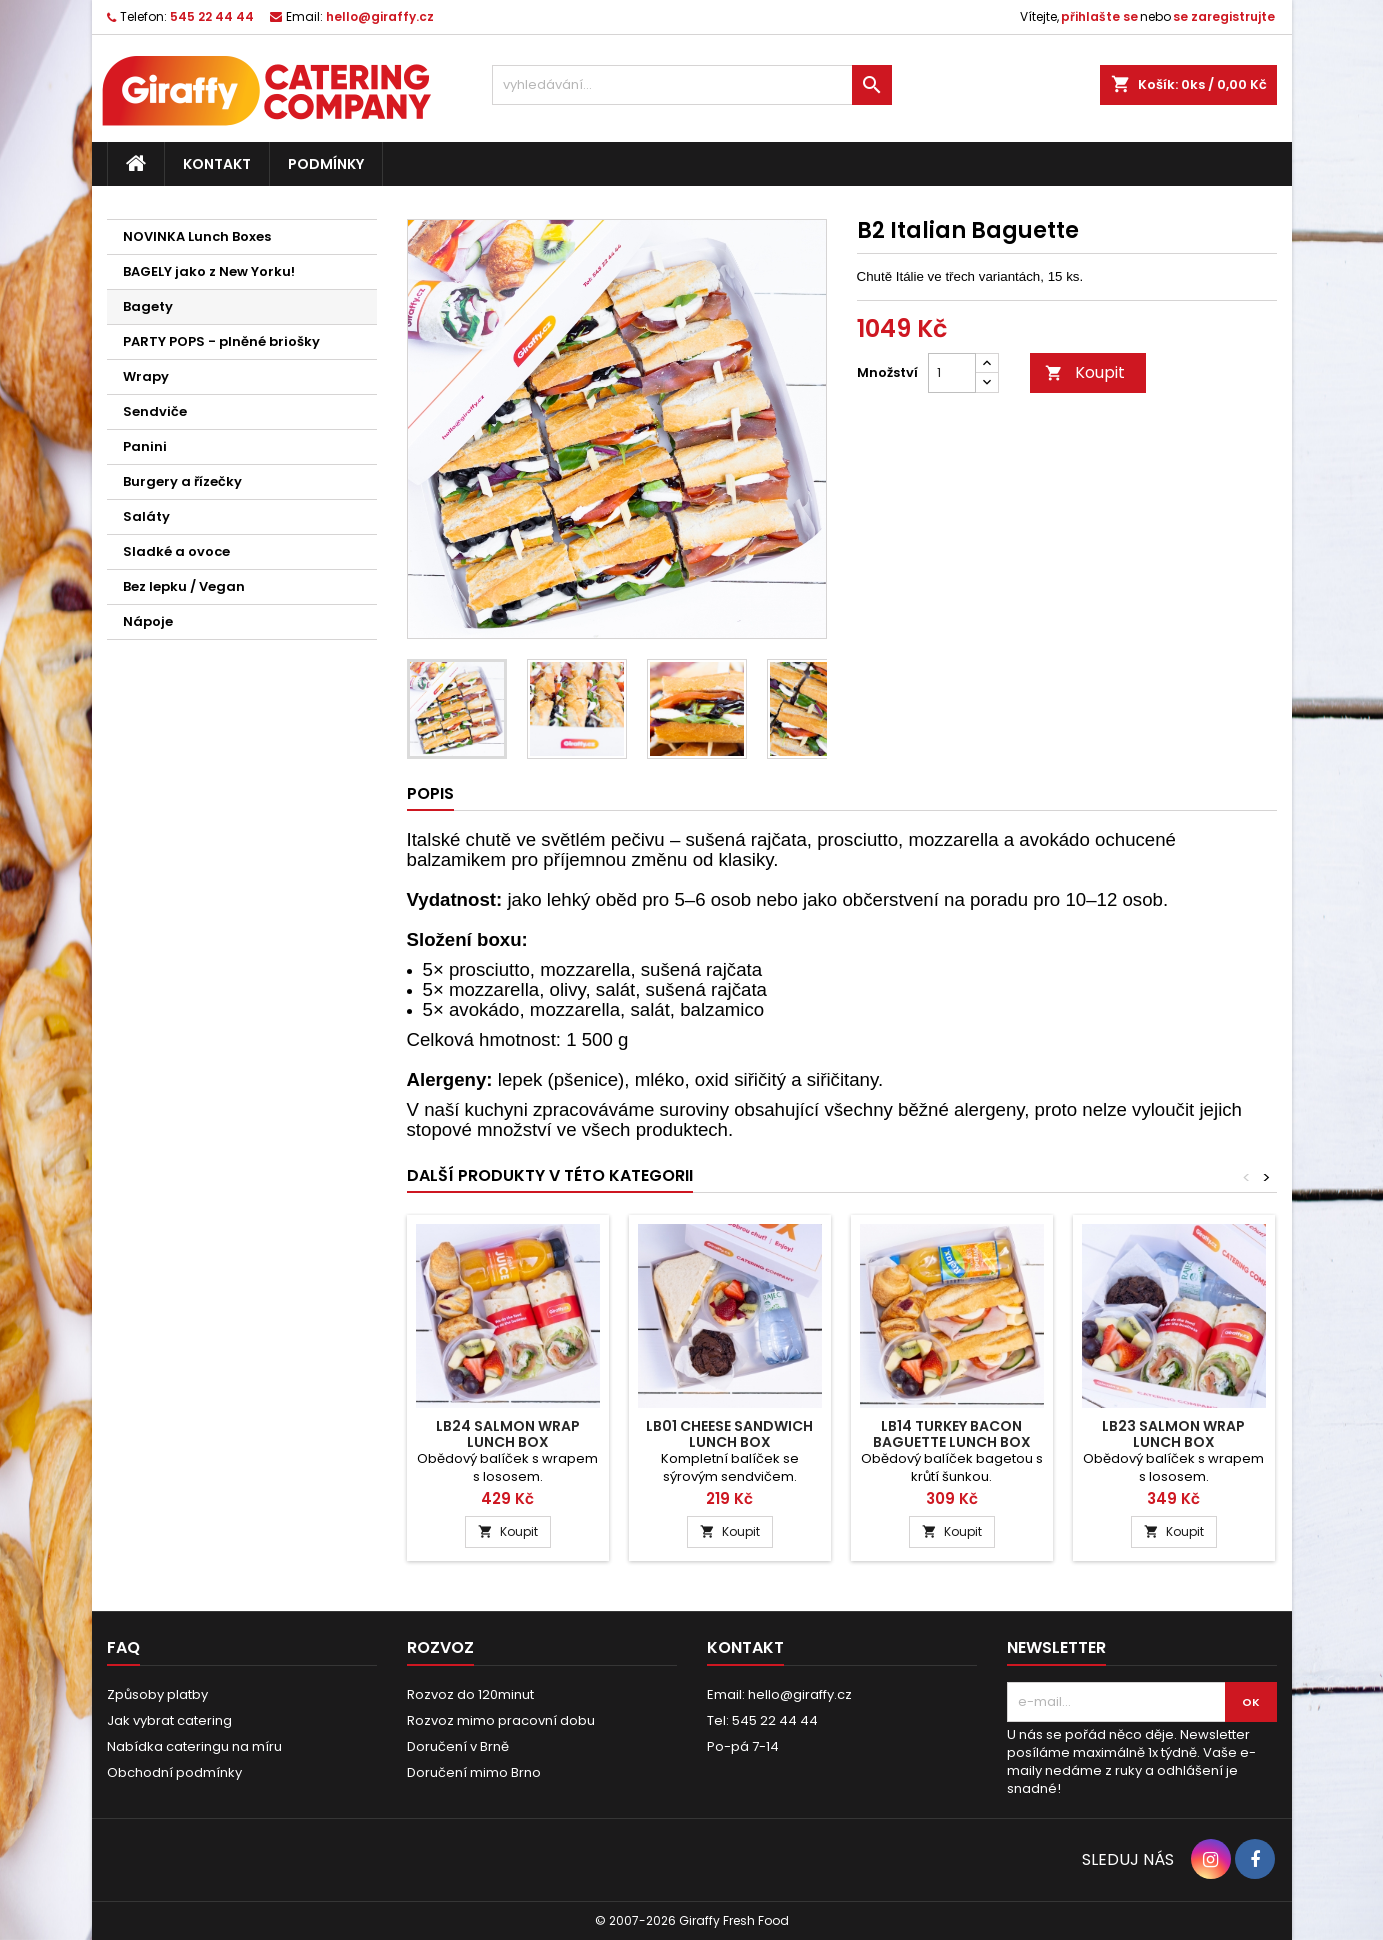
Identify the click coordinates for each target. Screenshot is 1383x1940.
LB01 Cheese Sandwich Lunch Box (729, 1434)
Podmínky (326, 164)
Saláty (146, 516)
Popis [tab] (430, 793)
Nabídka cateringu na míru (194, 1746)
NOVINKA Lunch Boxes (197, 236)
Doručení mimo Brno (474, 1772)
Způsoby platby (157, 1694)
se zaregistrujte (1224, 16)
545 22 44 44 (212, 16)
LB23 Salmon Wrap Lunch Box (1173, 1434)
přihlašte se (1099, 16)
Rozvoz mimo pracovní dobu (501, 1720)
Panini (145, 446)
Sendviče (155, 411)
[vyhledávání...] (692, 85)
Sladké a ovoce (176, 551)
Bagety (148, 306)
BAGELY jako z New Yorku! (209, 271)
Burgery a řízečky (182, 481)
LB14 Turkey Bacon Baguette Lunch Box (952, 1434)
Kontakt (217, 164)
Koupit (1085, 372)
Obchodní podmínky (174, 1772)
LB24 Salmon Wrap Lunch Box (508, 1434)
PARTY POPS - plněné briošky (221, 341)
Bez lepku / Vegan (184, 586)
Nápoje (148, 621)
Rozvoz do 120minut (470, 1694)
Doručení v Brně (458, 1746)
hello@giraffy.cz (380, 16)
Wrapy (146, 376)
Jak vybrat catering (169, 1720)
